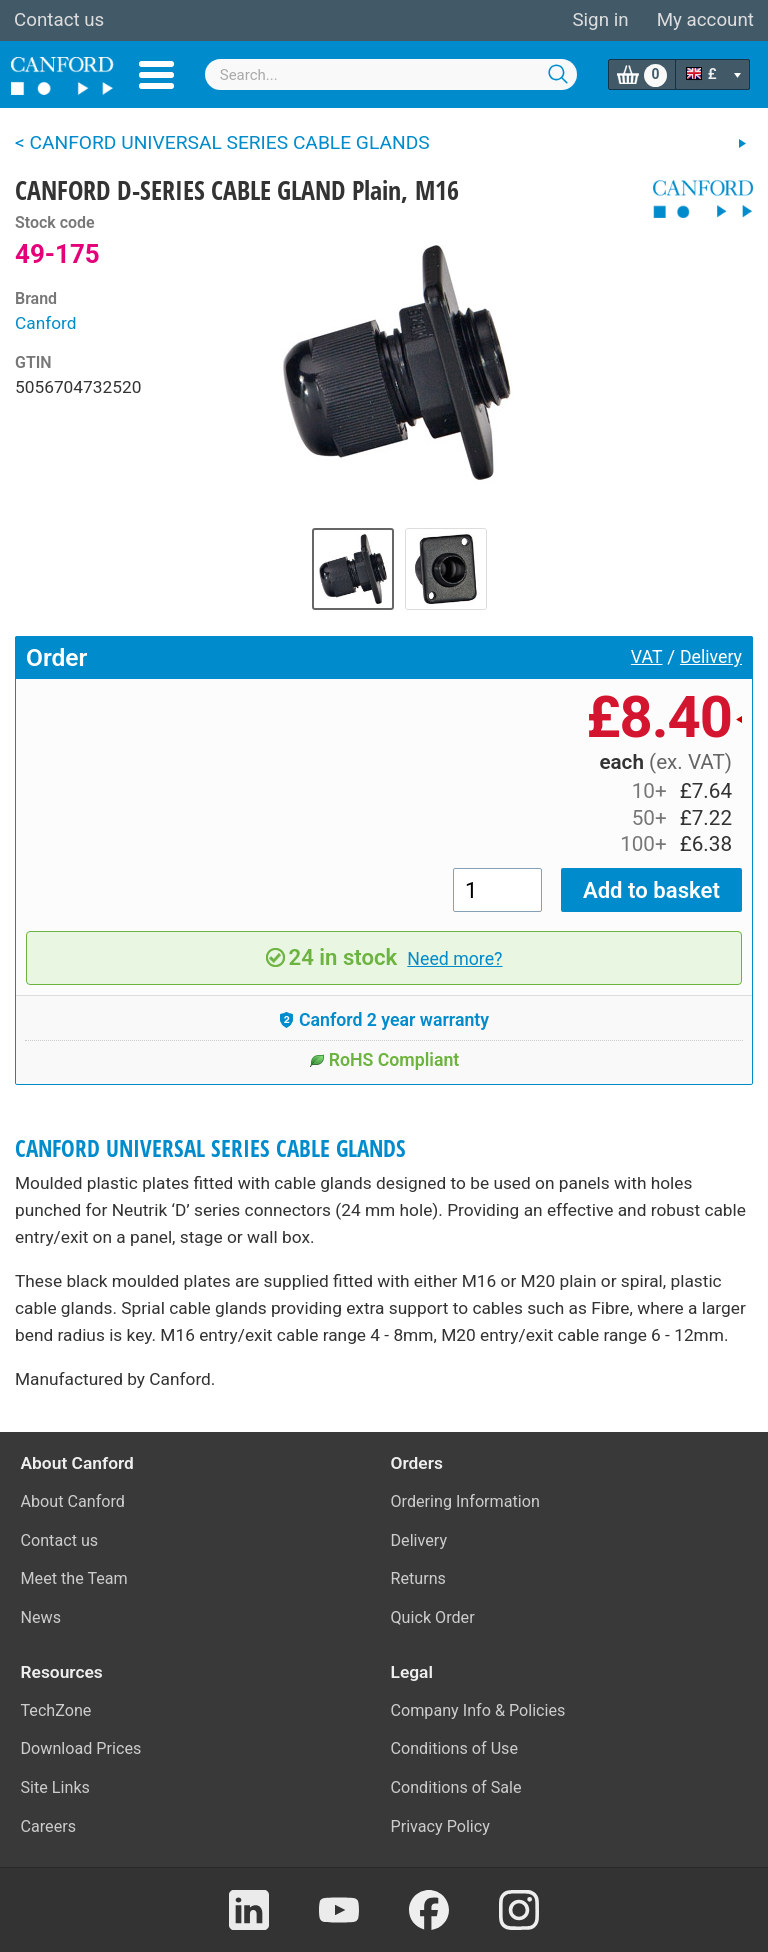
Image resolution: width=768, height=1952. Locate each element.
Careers (49, 1826)
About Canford (73, 1501)
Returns (418, 1578)
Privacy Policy (440, 1826)
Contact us (59, 20)
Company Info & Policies (478, 1710)
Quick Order (433, 1617)
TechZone (56, 1710)
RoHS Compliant (384, 1060)
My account (705, 20)
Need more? (454, 959)
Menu (156, 75)
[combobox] (391, 74)
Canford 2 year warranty (384, 1020)
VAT (647, 657)
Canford (46, 323)
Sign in (600, 20)
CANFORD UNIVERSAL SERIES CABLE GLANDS (210, 1148)
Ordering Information (465, 1501)
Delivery (711, 657)
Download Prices (81, 1748)
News (41, 1617)
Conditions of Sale (456, 1787)
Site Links (55, 1787)
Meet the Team (74, 1578)
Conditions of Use (455, 1748)
